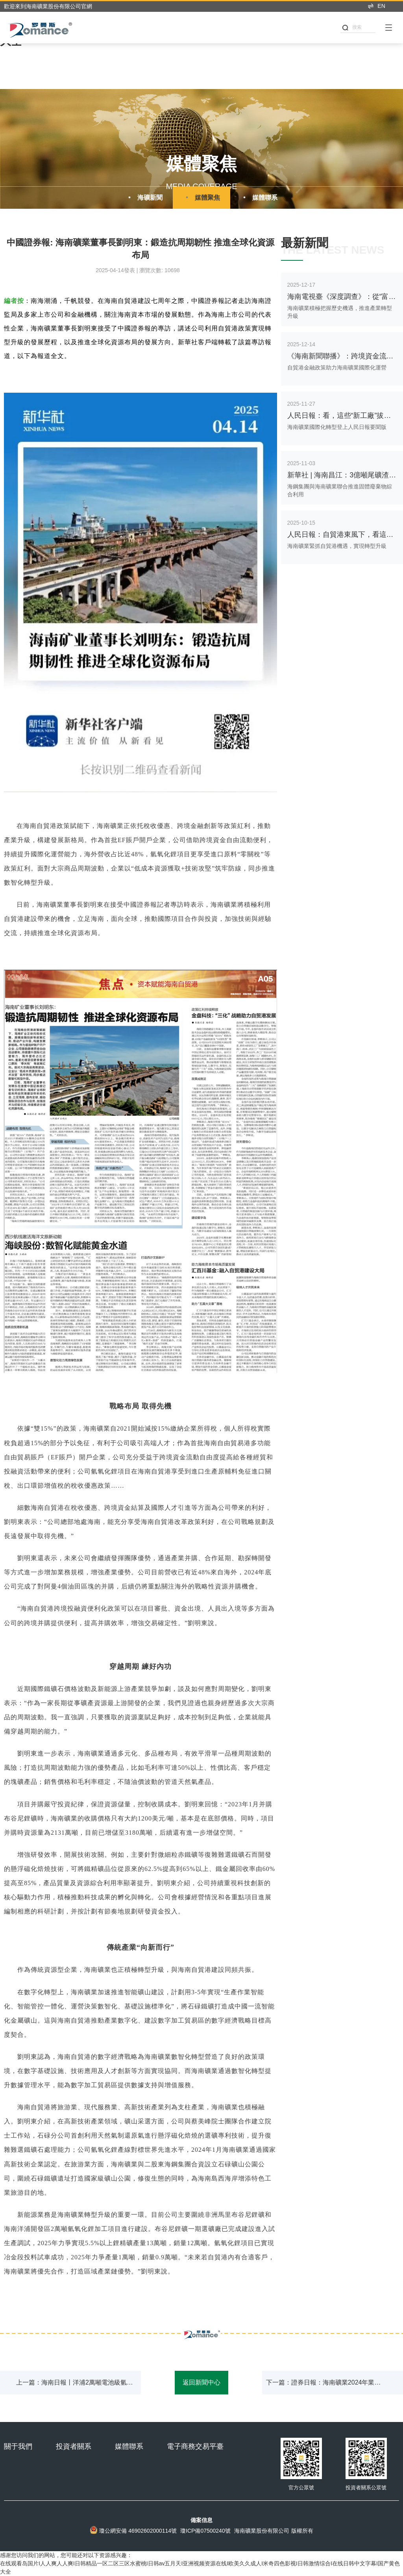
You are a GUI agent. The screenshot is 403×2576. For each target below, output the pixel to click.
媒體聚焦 (201, 197)
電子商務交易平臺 (195, 2446)
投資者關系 (73, 2446)
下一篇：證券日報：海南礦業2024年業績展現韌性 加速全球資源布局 (323, 2386)
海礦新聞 (144, 197)
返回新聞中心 (201, 2382)
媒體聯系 (258, 197)
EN (376, 6)
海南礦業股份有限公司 (261, 2531)
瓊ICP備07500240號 (205, 2531)
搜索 (352, 27)
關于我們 (18, 2446)
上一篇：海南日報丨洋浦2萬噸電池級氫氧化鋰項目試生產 (74, 2386)
